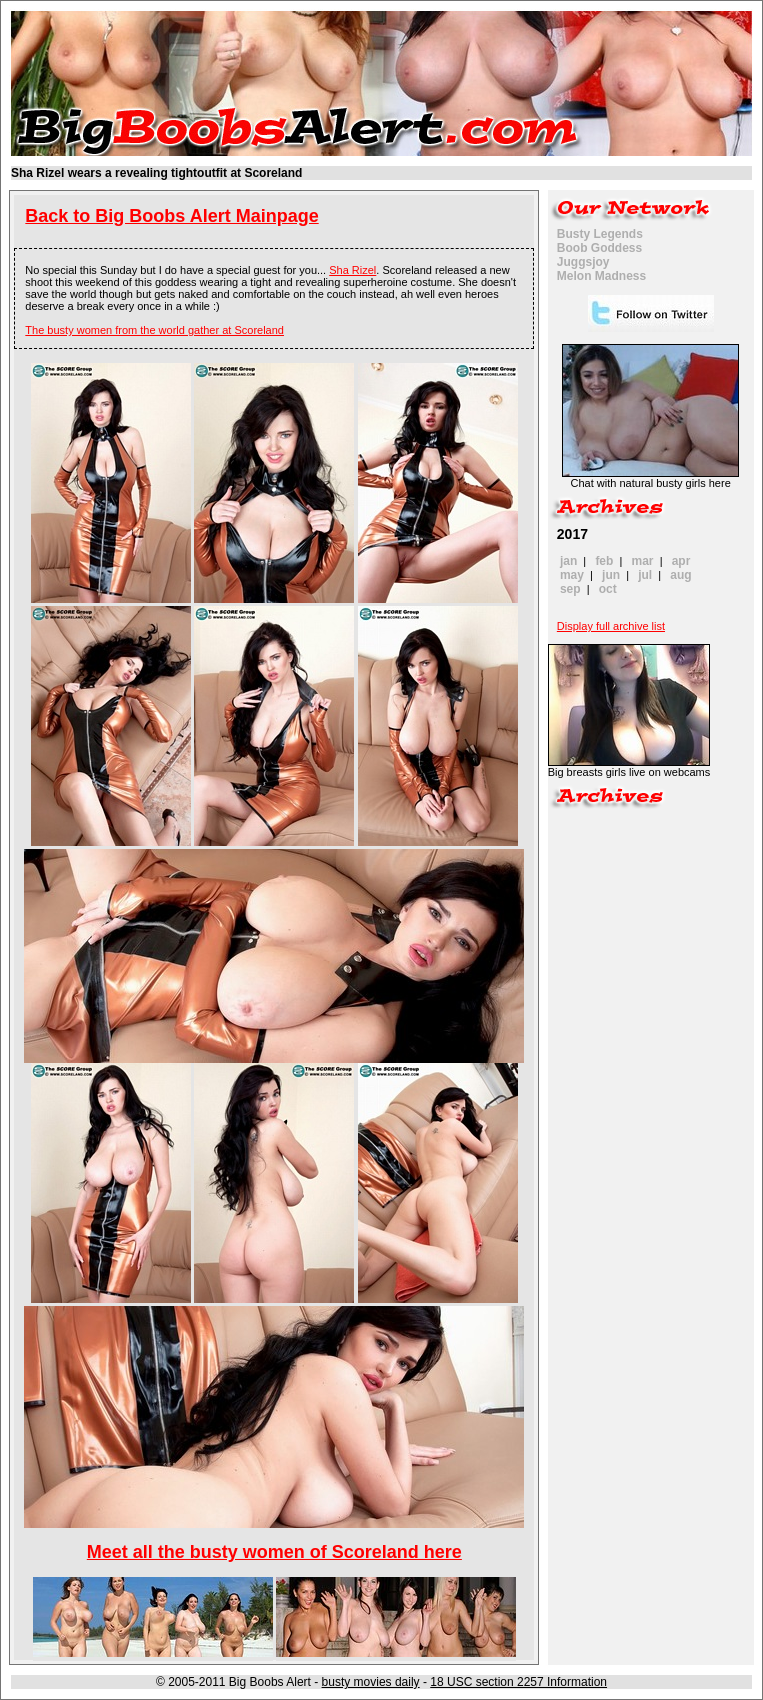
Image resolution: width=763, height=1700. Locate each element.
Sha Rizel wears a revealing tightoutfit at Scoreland (156, 173)
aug (680, 575)
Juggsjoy (583, 262)
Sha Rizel (352, 270)
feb (604, 561)
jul (645, 575)
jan (568, 561)
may (572, 575)
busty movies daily (371, 1682)
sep (570, 589)
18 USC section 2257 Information (518, 1682)
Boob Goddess (599, 248)
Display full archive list (611, 626)
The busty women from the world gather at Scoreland (154, 330)
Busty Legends (600, 234)
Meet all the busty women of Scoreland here (274, 1552)
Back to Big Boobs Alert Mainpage (171, 216)
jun (611, 575)
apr (681, 561)
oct (608, 589)
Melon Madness (601, 276)
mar (643, 561)
